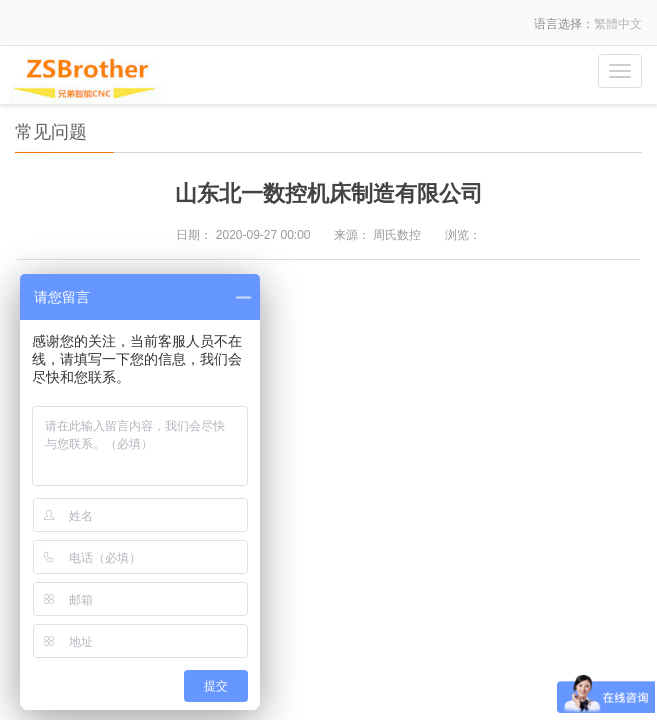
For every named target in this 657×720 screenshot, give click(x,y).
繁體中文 (618, 24)
